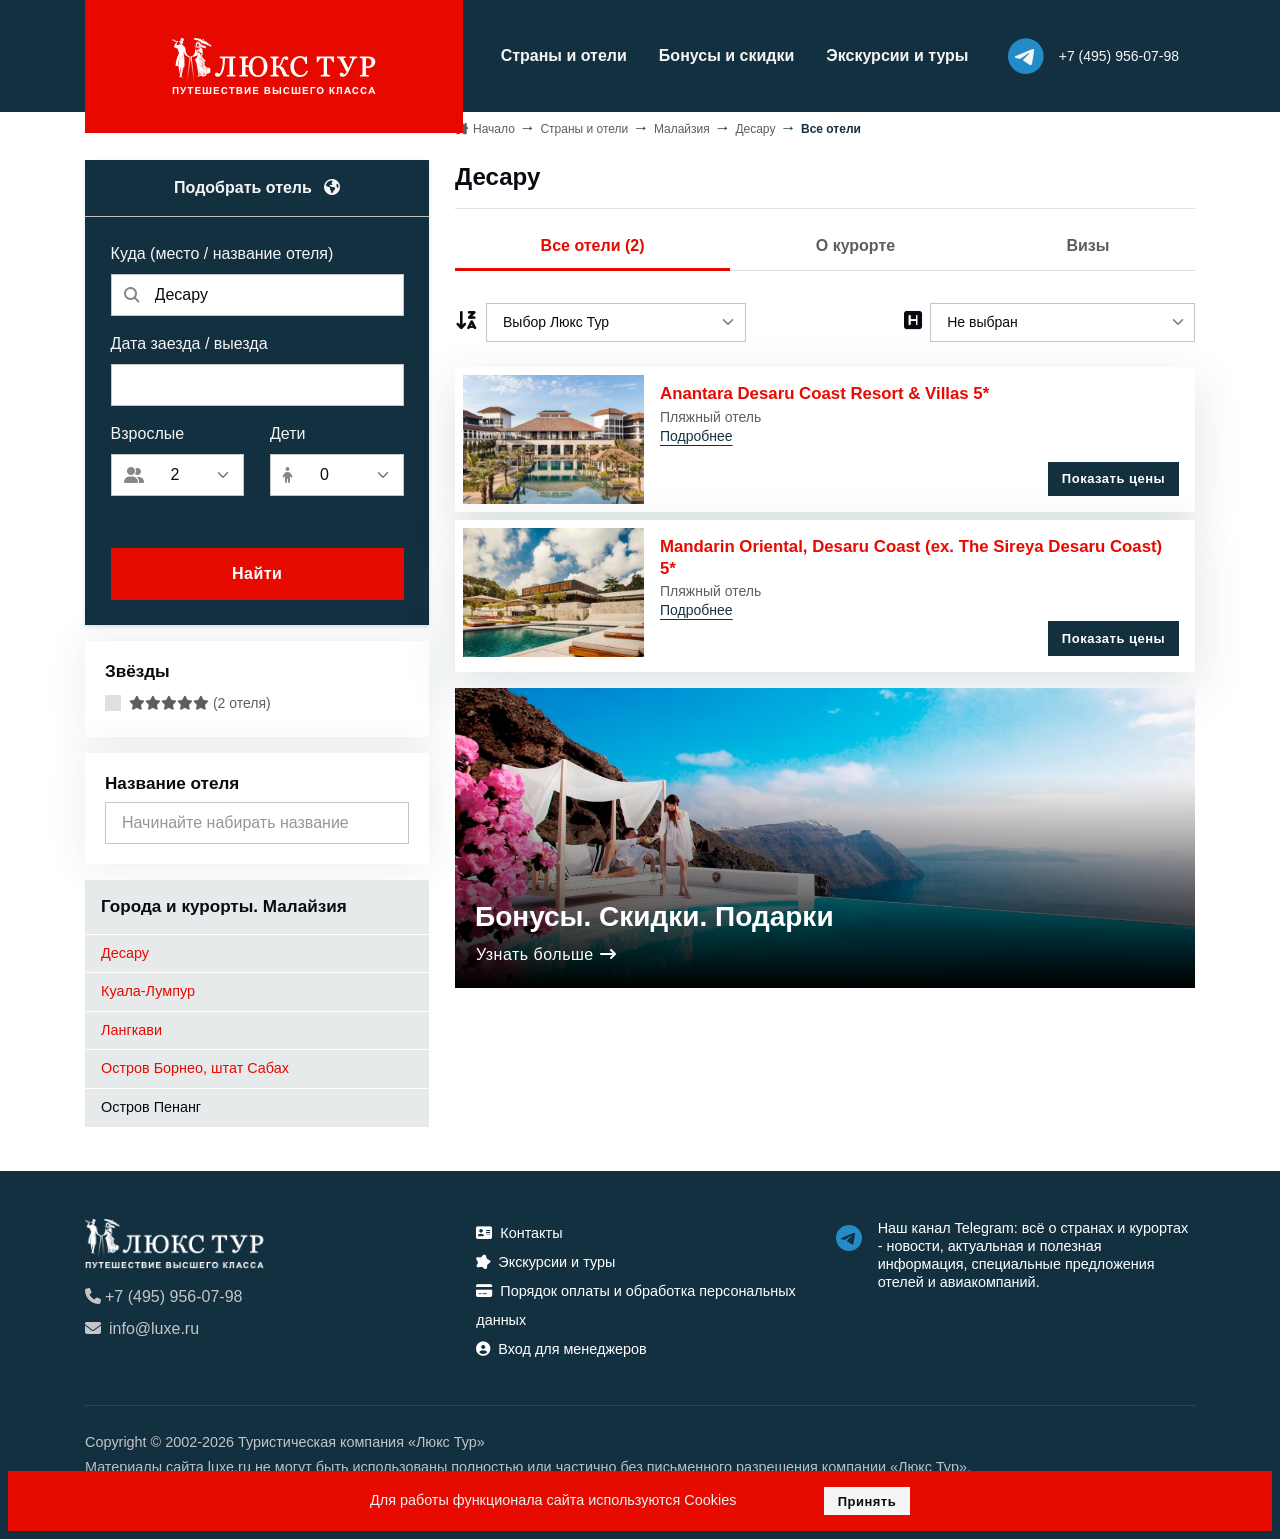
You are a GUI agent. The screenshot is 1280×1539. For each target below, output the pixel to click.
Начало (494, 124)
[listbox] (616, 318)
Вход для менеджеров (561, 1345)
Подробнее (696, 432)
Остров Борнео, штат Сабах (195, 1064)
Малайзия (682, 124)
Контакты (519, 1229)
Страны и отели (534, 53)
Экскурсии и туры (868, 53)
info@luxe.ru (142, 1324)
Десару (125, 948)
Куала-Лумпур (148, 987)
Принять (867, 1501)
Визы (1087, 241)
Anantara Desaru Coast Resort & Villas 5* (827, 389)
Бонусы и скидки (696, 53)
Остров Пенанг (151, 1103)
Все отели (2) (593, 241)
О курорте (855, 241)
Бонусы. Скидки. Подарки (654, 904)
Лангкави (131, 1026)
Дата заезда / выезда (189, 339)
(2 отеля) (200, 699)
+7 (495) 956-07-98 (163, 1292)
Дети (287, 429)
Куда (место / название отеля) (222, 249)
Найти (257, 569)
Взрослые (148, 429)
